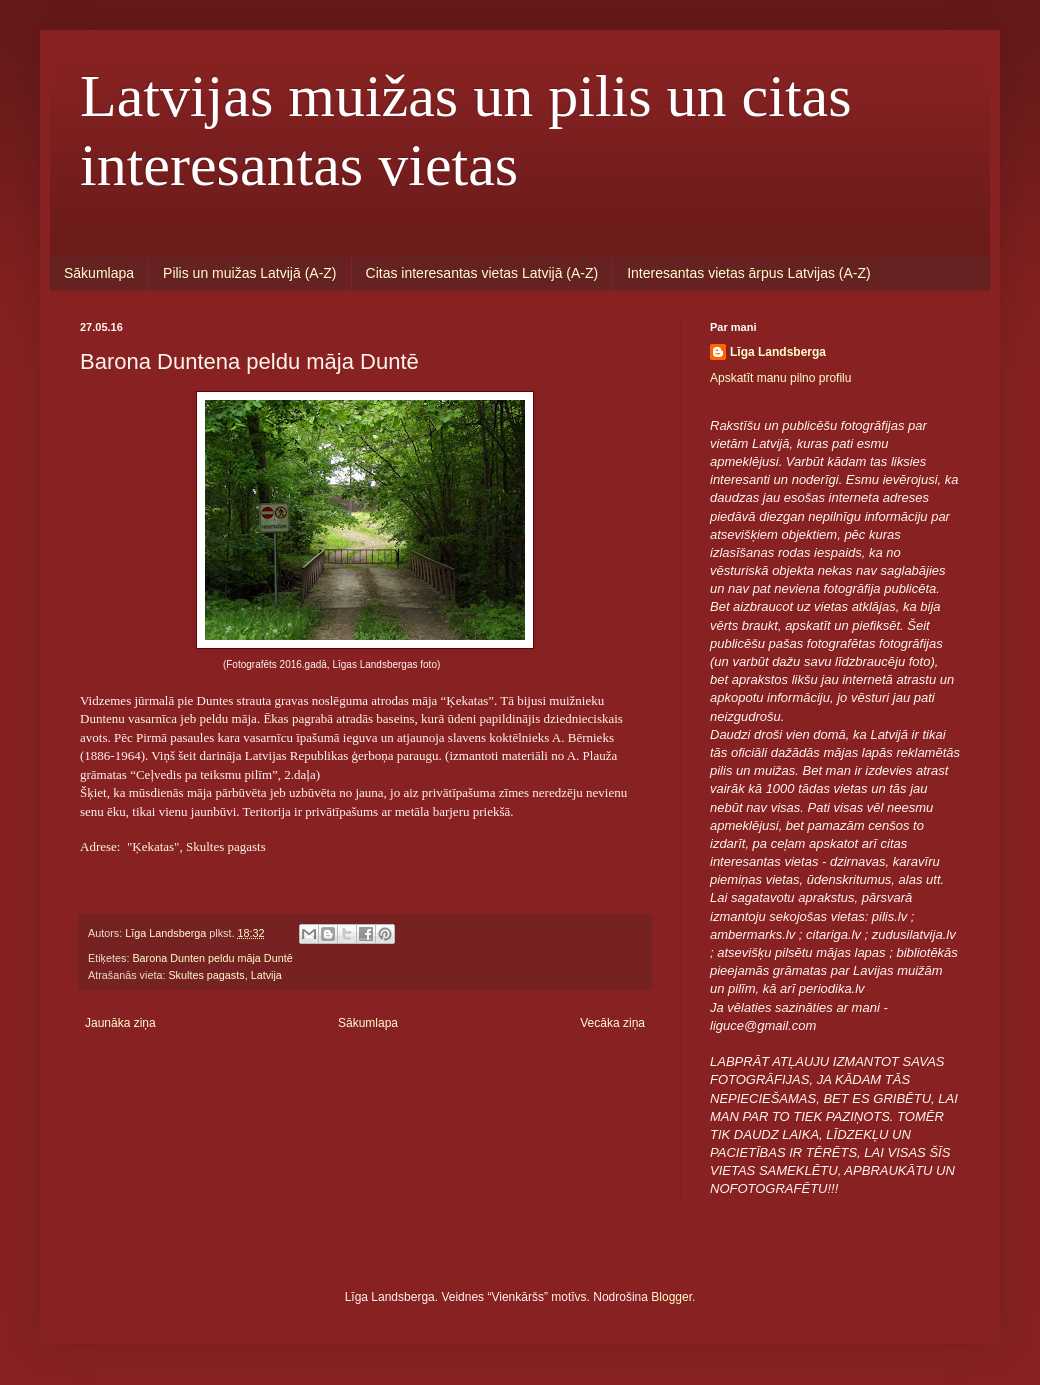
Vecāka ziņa (612, 1023)
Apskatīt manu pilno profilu (780, 378)
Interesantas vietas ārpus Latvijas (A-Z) (749, 273)
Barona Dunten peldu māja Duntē (212, 958)
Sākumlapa (99, 273)
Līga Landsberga (778, 352)
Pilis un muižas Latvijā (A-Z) (250, 273)
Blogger (671, 1297)
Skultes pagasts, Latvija (224, 975)
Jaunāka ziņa (120, 1023)
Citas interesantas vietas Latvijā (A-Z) (482, 273)
